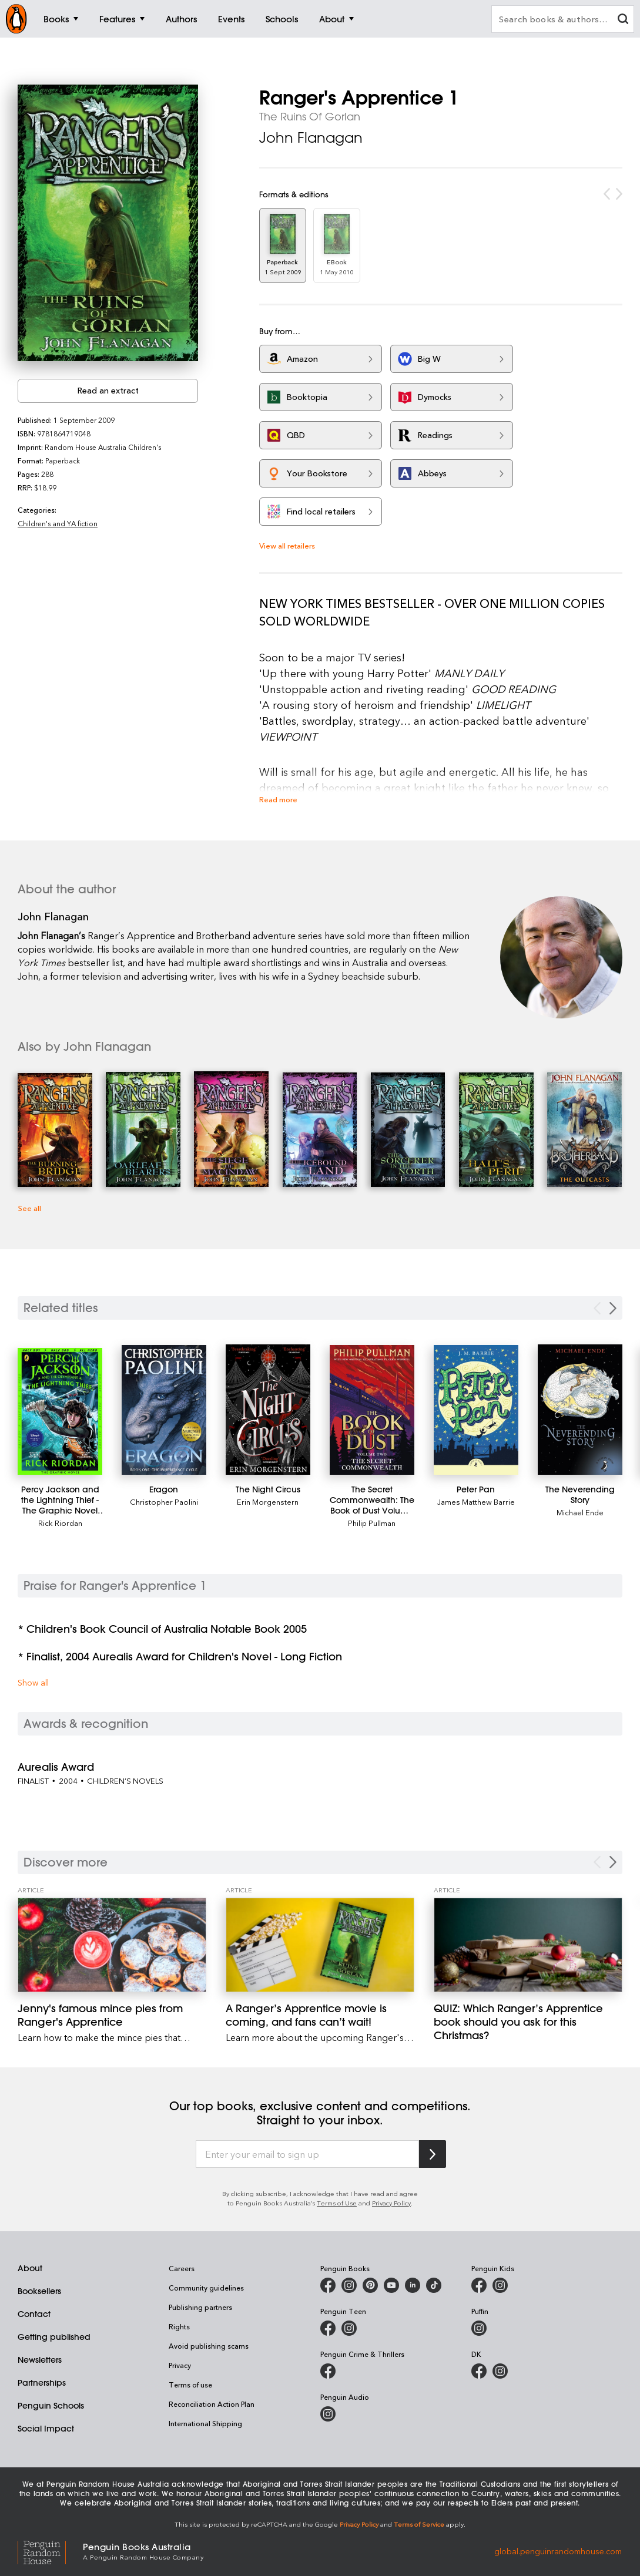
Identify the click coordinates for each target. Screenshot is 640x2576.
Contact (34, 2314)
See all (29, 1207)
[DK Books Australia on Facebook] (479, 2371)
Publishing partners (200, 2307)
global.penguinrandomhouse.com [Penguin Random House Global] (558, 2550)
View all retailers (287, 545)
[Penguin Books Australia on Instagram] (349, 2285)
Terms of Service (419, 2524)
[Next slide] (612, 1308)
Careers (182, 2268)
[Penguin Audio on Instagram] (328, 2414)
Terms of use (190, 2384)
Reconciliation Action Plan (211, 2404)
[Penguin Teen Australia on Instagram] (349, 2328)
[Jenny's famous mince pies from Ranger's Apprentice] (112, 1945)
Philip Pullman (372, 1522)
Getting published (54, 2337)
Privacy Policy (391, 2203)
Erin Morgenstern (268, 1501)
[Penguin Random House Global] (50, 2551)
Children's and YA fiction (58, 523)
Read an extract (108, 390)
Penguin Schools (51, 2405)
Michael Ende (580, 1512)
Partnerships (42, 2382)
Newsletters (40, 2360)
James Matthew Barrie (476, 1501)
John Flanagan (311, 137)
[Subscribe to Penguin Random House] (432, 2154)
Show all (33, 1682)
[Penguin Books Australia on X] (370, 2285)
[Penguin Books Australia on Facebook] (328, 2285)
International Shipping (205, 2423)
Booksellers (39, 2291)
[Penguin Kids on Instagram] (500, 2285)
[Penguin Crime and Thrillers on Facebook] (328, 2371)
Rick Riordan (60, 1522)
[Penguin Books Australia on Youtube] (391, 2285)
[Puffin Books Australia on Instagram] (479, 2328)
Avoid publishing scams (209, 2345)
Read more (278, 799)
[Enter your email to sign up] (307, 2154)
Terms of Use (337, 2203)
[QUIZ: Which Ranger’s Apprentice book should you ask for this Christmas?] (528, 1945)
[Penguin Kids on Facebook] (479, 2285)
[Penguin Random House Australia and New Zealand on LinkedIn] (412, 2285)
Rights (179, 2326)
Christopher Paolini (164, 1501)
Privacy (180, 2365)
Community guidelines (206, 2287)
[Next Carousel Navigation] (612, 1862)
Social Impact (46, 2428)
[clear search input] (623, 20)
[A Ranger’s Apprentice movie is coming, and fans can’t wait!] (320, 1945)
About (30, 2268)
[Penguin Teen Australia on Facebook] (328, 2328)
